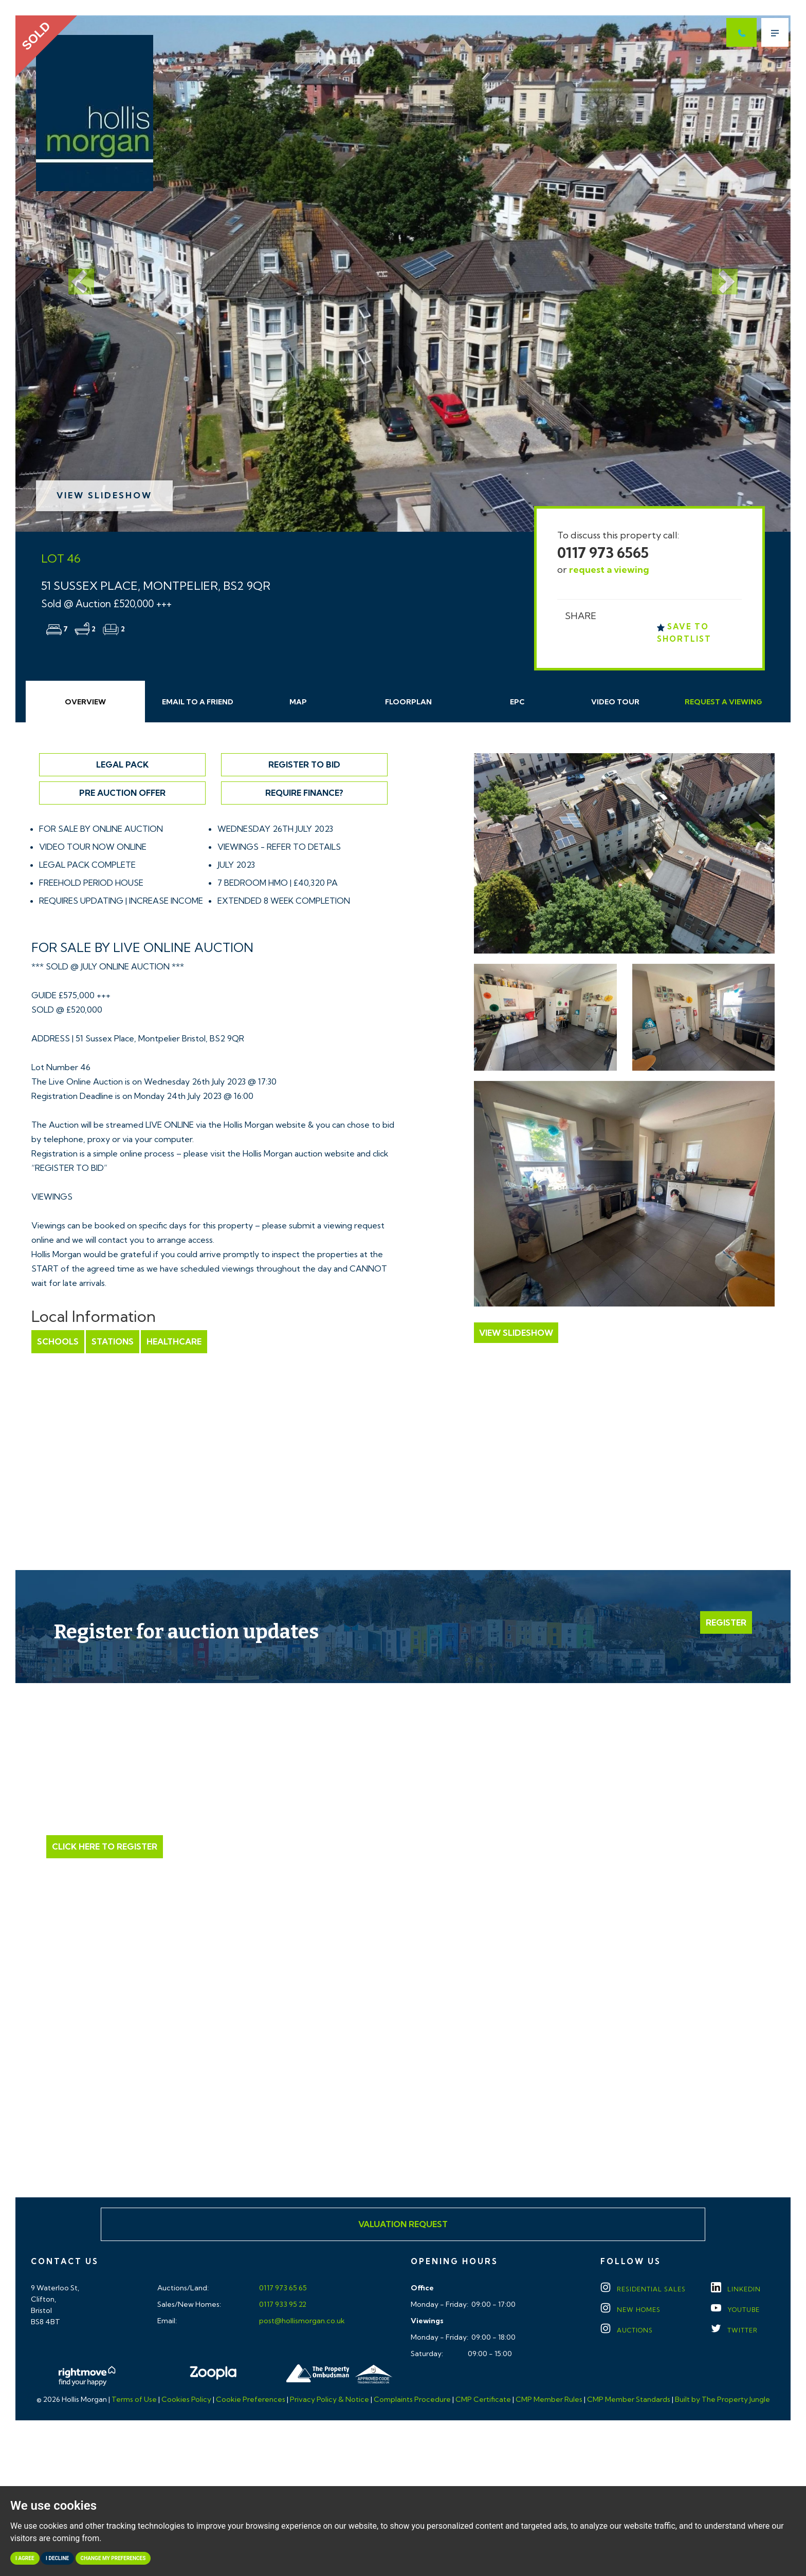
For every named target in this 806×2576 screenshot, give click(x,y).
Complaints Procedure (412, 2399)
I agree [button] (24, 2558)
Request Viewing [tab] (723, 701)
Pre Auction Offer (122, 793)
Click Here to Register (104, 1846)
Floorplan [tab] (408, 701)
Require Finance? (304, 793)
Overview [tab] (85, 701)
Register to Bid (304, 764)
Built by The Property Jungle (722, 2399)
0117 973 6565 (603, 553)
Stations (112, 1341)
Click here (403, 2100)
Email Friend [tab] (197, 701)
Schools (58, 1341)
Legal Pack (122, 764)
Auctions (626, 2330)
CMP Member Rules (549, 2399)
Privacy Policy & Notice (329, 2399)
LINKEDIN (736, 2289)
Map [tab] (298, 701)
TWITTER (734, 2330)
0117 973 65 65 (282, 2287)
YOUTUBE (735, 2309)
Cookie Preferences (250, 2399)
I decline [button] (57, 2558)
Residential (643, 2289)
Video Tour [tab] (615, 701)
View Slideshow (104, 495)
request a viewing (609, 569)
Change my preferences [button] (113, 2558)
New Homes (630, 2309)
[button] (73, 273)
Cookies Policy (186, 2399)
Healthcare (174, 1341)
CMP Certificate (483, 2399)
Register (726, 1622)
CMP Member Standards (628, 2399)
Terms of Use (134, 2399)
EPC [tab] (517, 701)
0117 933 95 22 (282, 2304)
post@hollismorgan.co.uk (301, 2320)
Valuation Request (403, 2224)
